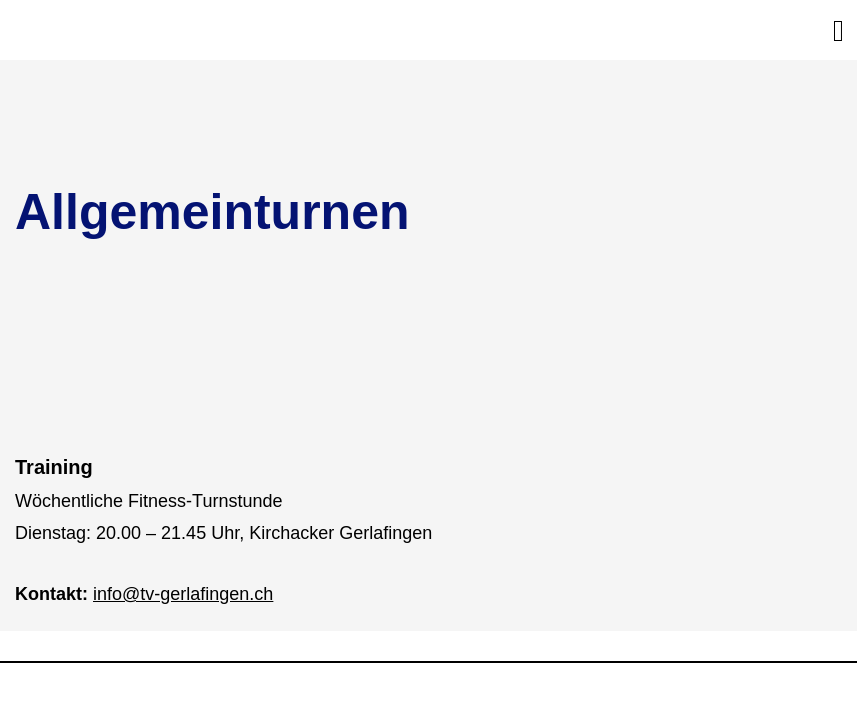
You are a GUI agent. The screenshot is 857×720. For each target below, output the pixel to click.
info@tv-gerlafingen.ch (183, 594)
